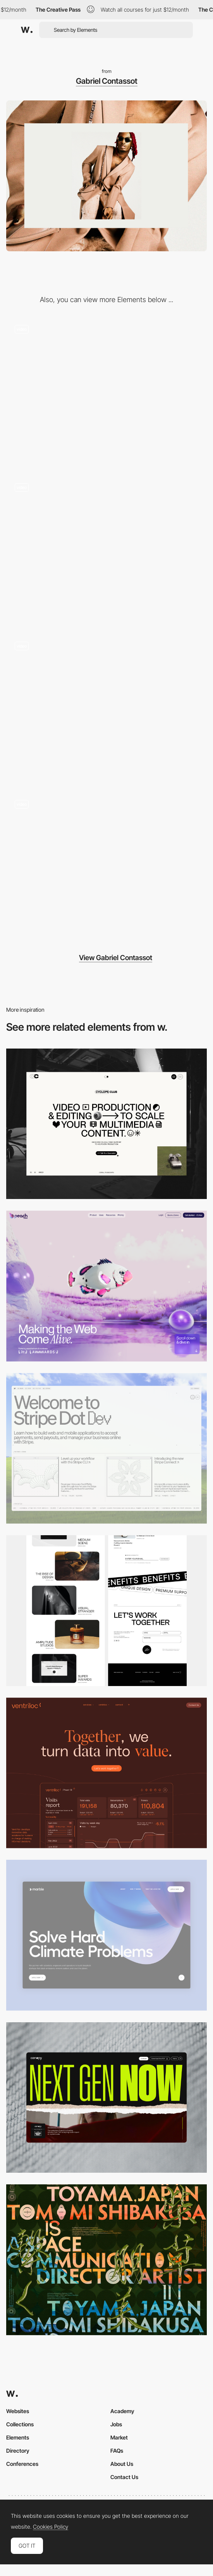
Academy (122, 2411)
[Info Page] (106, 550)
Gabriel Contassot (106, 81)
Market (119, 2437)
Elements (17, 2437)
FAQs (116, 2450)
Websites (17, 2411)
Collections (20, 2424)
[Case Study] (106, 391)
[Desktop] (106, 1124)
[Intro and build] (106, 866)
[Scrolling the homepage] (106, 708)
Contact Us (124, 2477)
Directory (17, 2450)
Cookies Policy (50, 2526)
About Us (121, 2463)
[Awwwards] (27, 30)
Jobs (116, 2424)
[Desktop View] (106, 1935)
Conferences (22, 2463)
